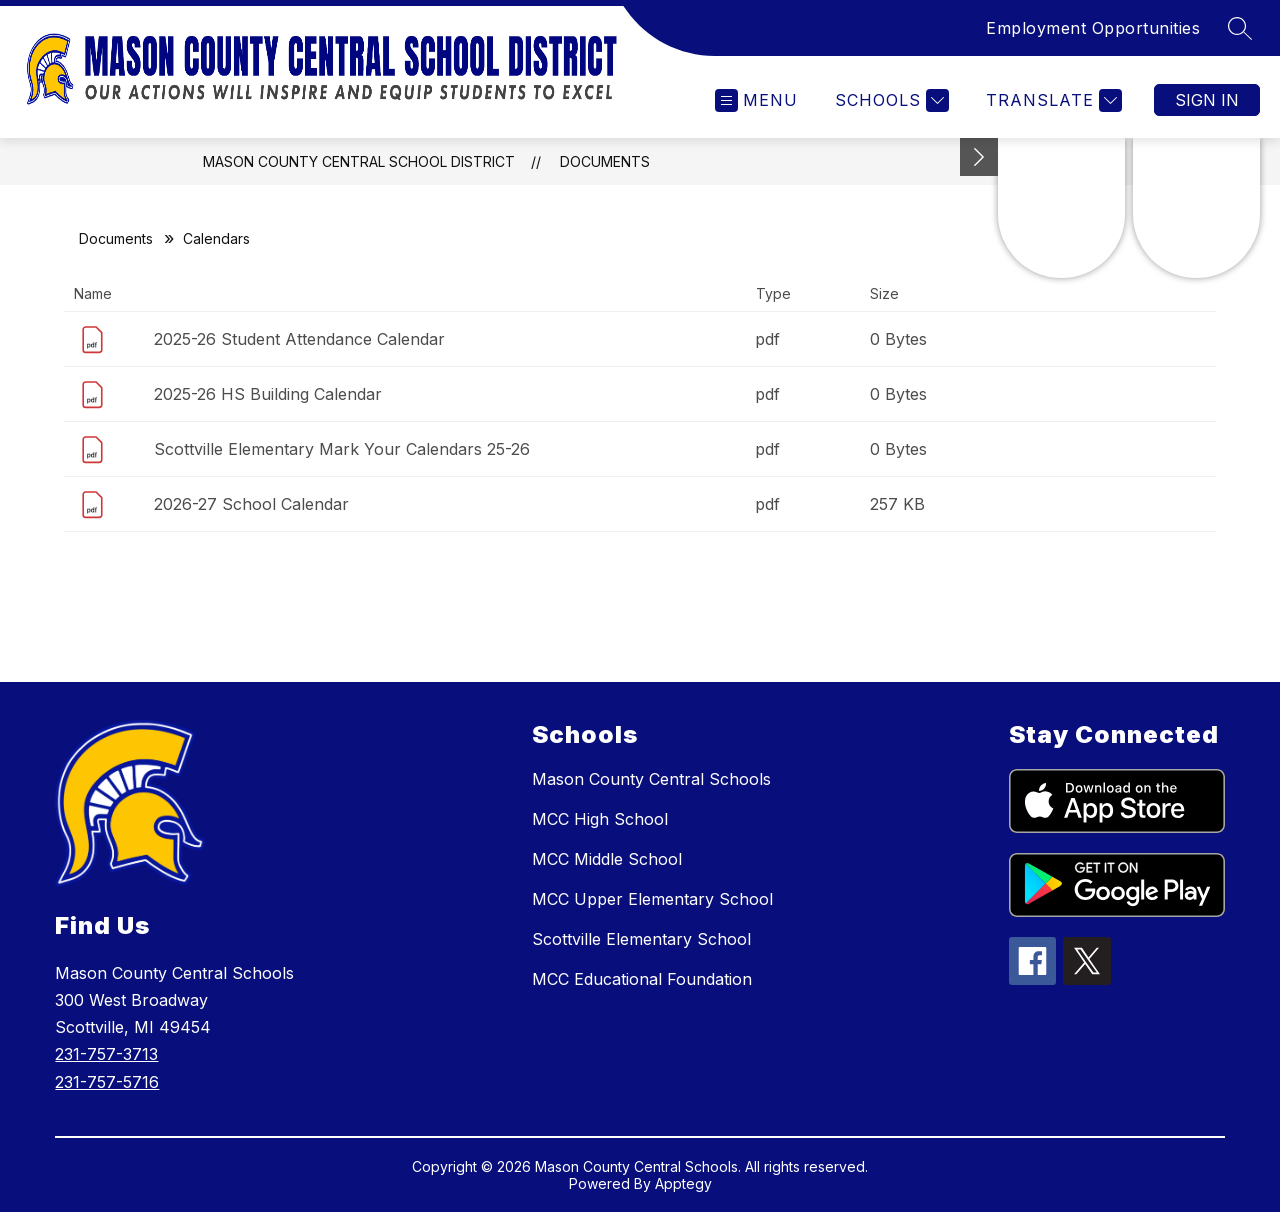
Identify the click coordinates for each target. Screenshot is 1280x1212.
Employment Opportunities (1093, 28)
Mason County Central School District (359, 161)
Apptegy (683, 1183)
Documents (605, 161)
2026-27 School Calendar (251, 504)
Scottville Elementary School (641, 939)
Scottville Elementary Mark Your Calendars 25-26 (342, 449)
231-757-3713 (106, 1054)
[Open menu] (756, 100)
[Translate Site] (1051, 100)
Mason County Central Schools (651, 779)
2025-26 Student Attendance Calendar (299, 339)
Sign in (1207, 100)
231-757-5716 (107, 1082)
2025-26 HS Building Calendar (268, 394)
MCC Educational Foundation (642, 979)
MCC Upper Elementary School (652, 899)
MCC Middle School (607, 859)
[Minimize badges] (979, 157)
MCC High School (600, 819)
